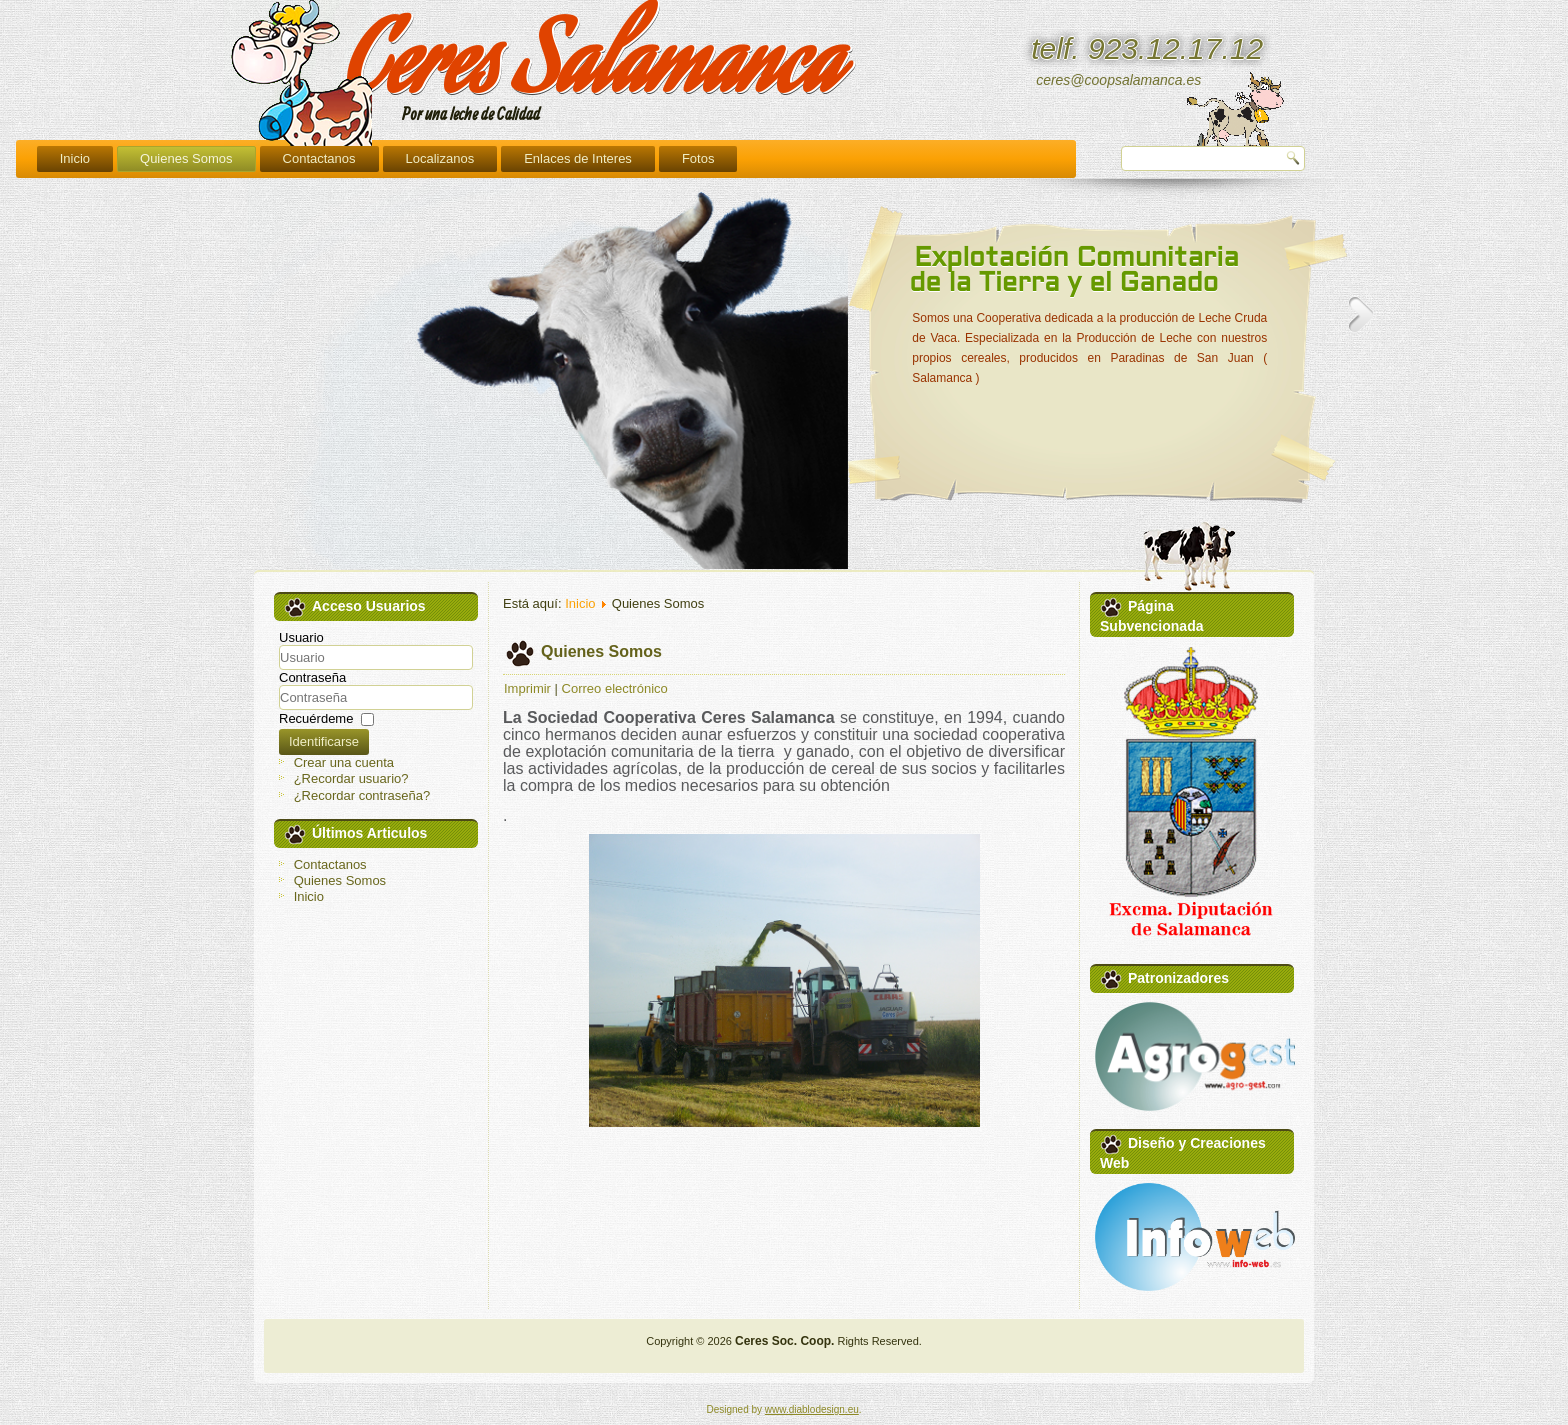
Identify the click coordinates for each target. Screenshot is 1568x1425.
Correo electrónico (615, 688)
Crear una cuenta (344, 762)
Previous (861, 314)
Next (1361, 314)
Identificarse (324, 741)
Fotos (936, 158)
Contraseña (312, 677)
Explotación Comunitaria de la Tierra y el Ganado (1074, 271)
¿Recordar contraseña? (362, 795)
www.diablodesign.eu (812, 1409)
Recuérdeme (316, 718)
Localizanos (678, 158)
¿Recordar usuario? (351, 778)
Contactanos (557, 158)
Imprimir (527, 688)
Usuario (301, 637)
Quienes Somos (424, 158)
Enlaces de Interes (817, 158)
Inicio (313, 158)
